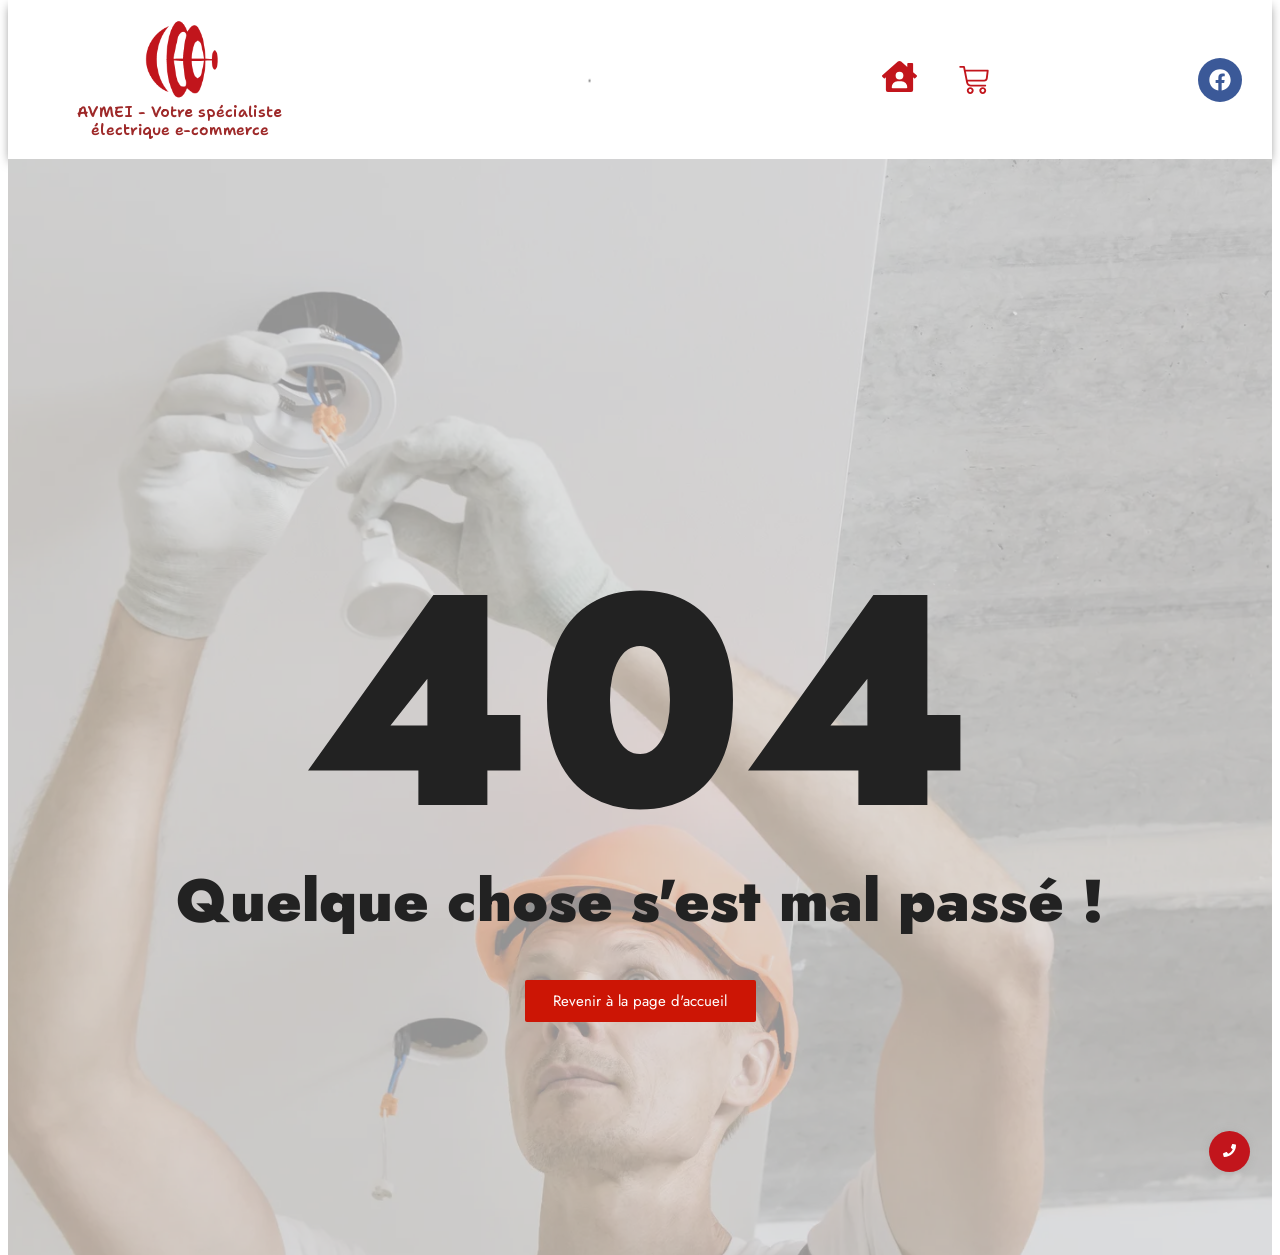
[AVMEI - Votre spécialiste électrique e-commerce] (180, 59)
